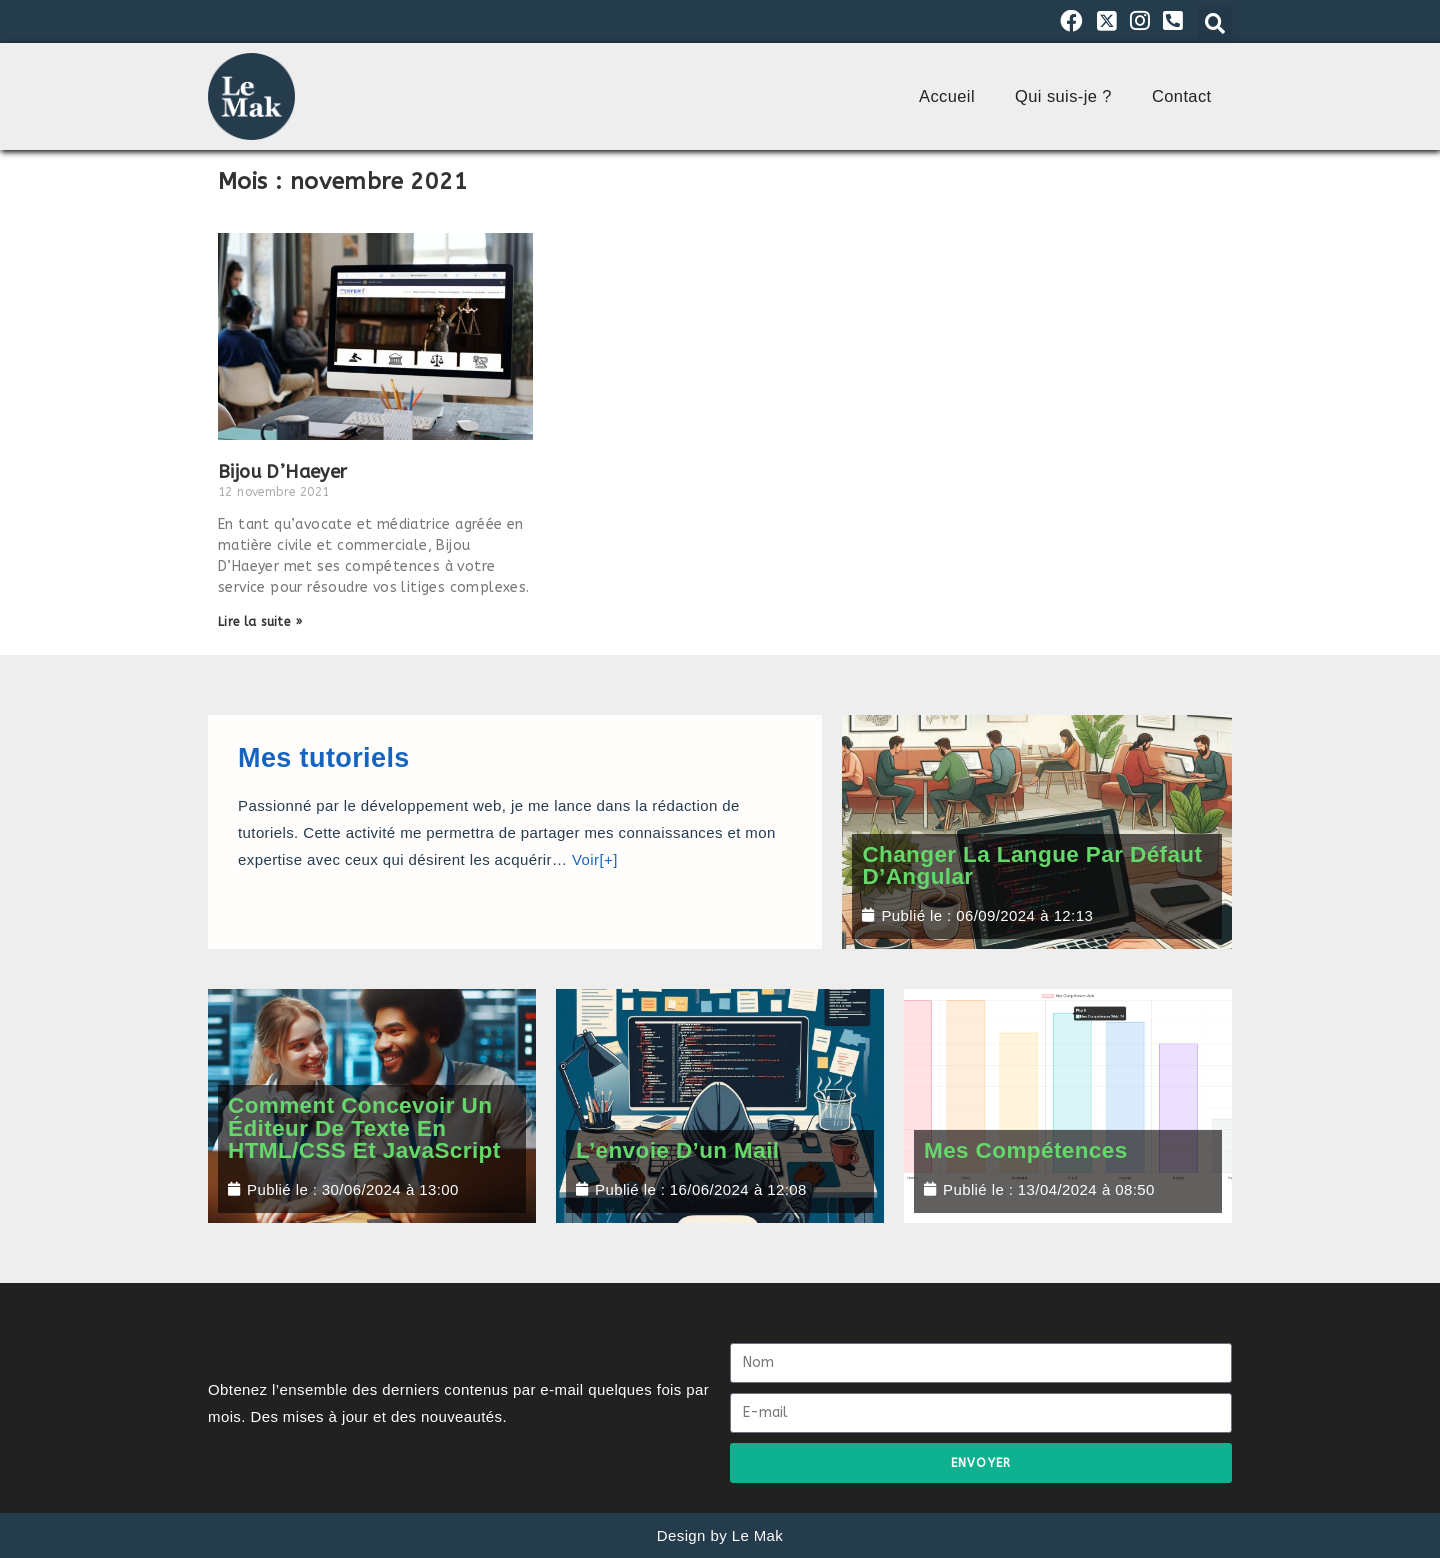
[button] (1215, 23)
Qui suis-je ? (1063, 96)
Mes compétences (1026, 1150)
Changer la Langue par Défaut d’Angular (1032, 866)
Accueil (947, 96)
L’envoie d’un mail (677, 1150)
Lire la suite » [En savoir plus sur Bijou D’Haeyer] (260, 622)
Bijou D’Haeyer (283, 472)
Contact (1182, 96)
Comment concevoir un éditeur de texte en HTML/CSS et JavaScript (364, 1128)
